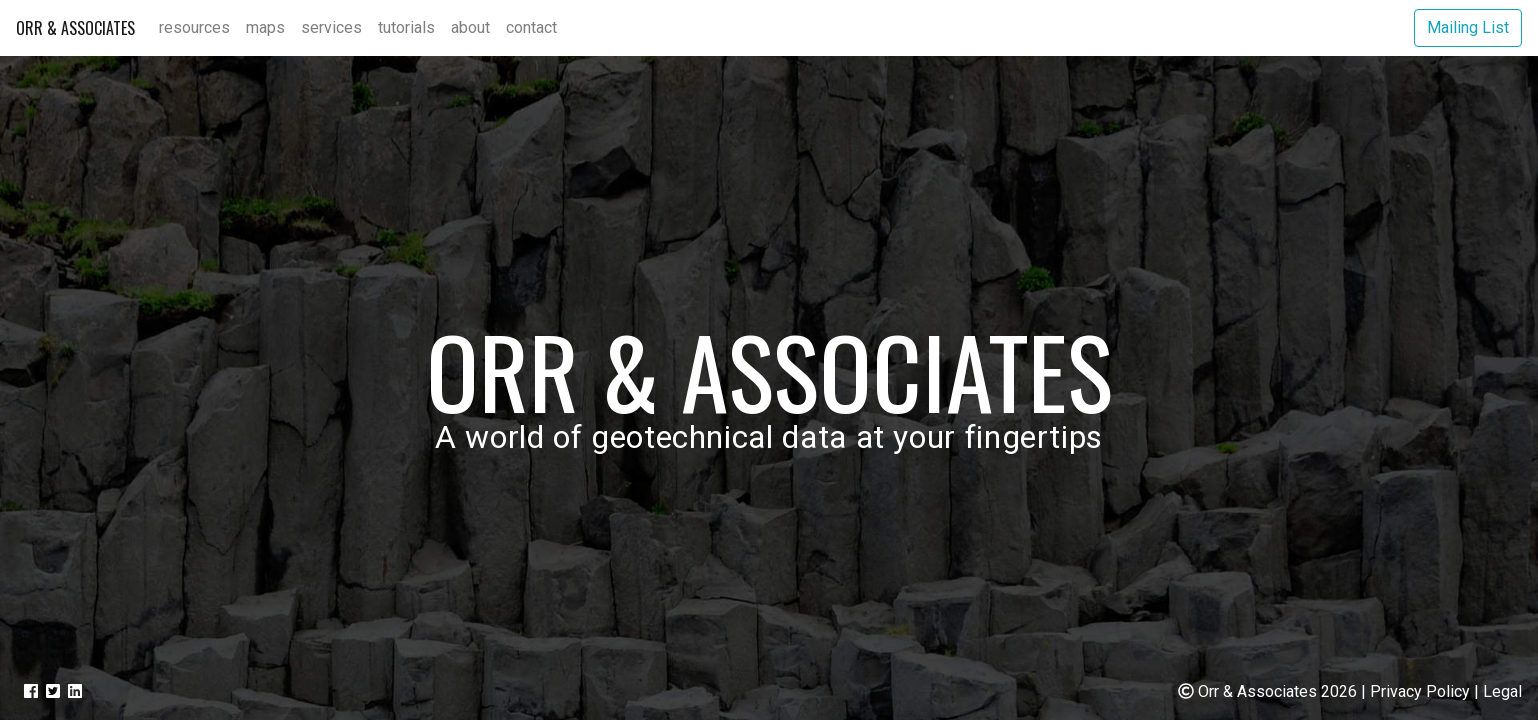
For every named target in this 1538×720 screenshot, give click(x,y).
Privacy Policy (1420, 691)
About (470, 27)
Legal (1502, 691)
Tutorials (406, 27)
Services (331, 27)
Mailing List (1468, 27)
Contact (531, 27)
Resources (194, 27)
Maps (265, 27)
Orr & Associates (75, 28)
